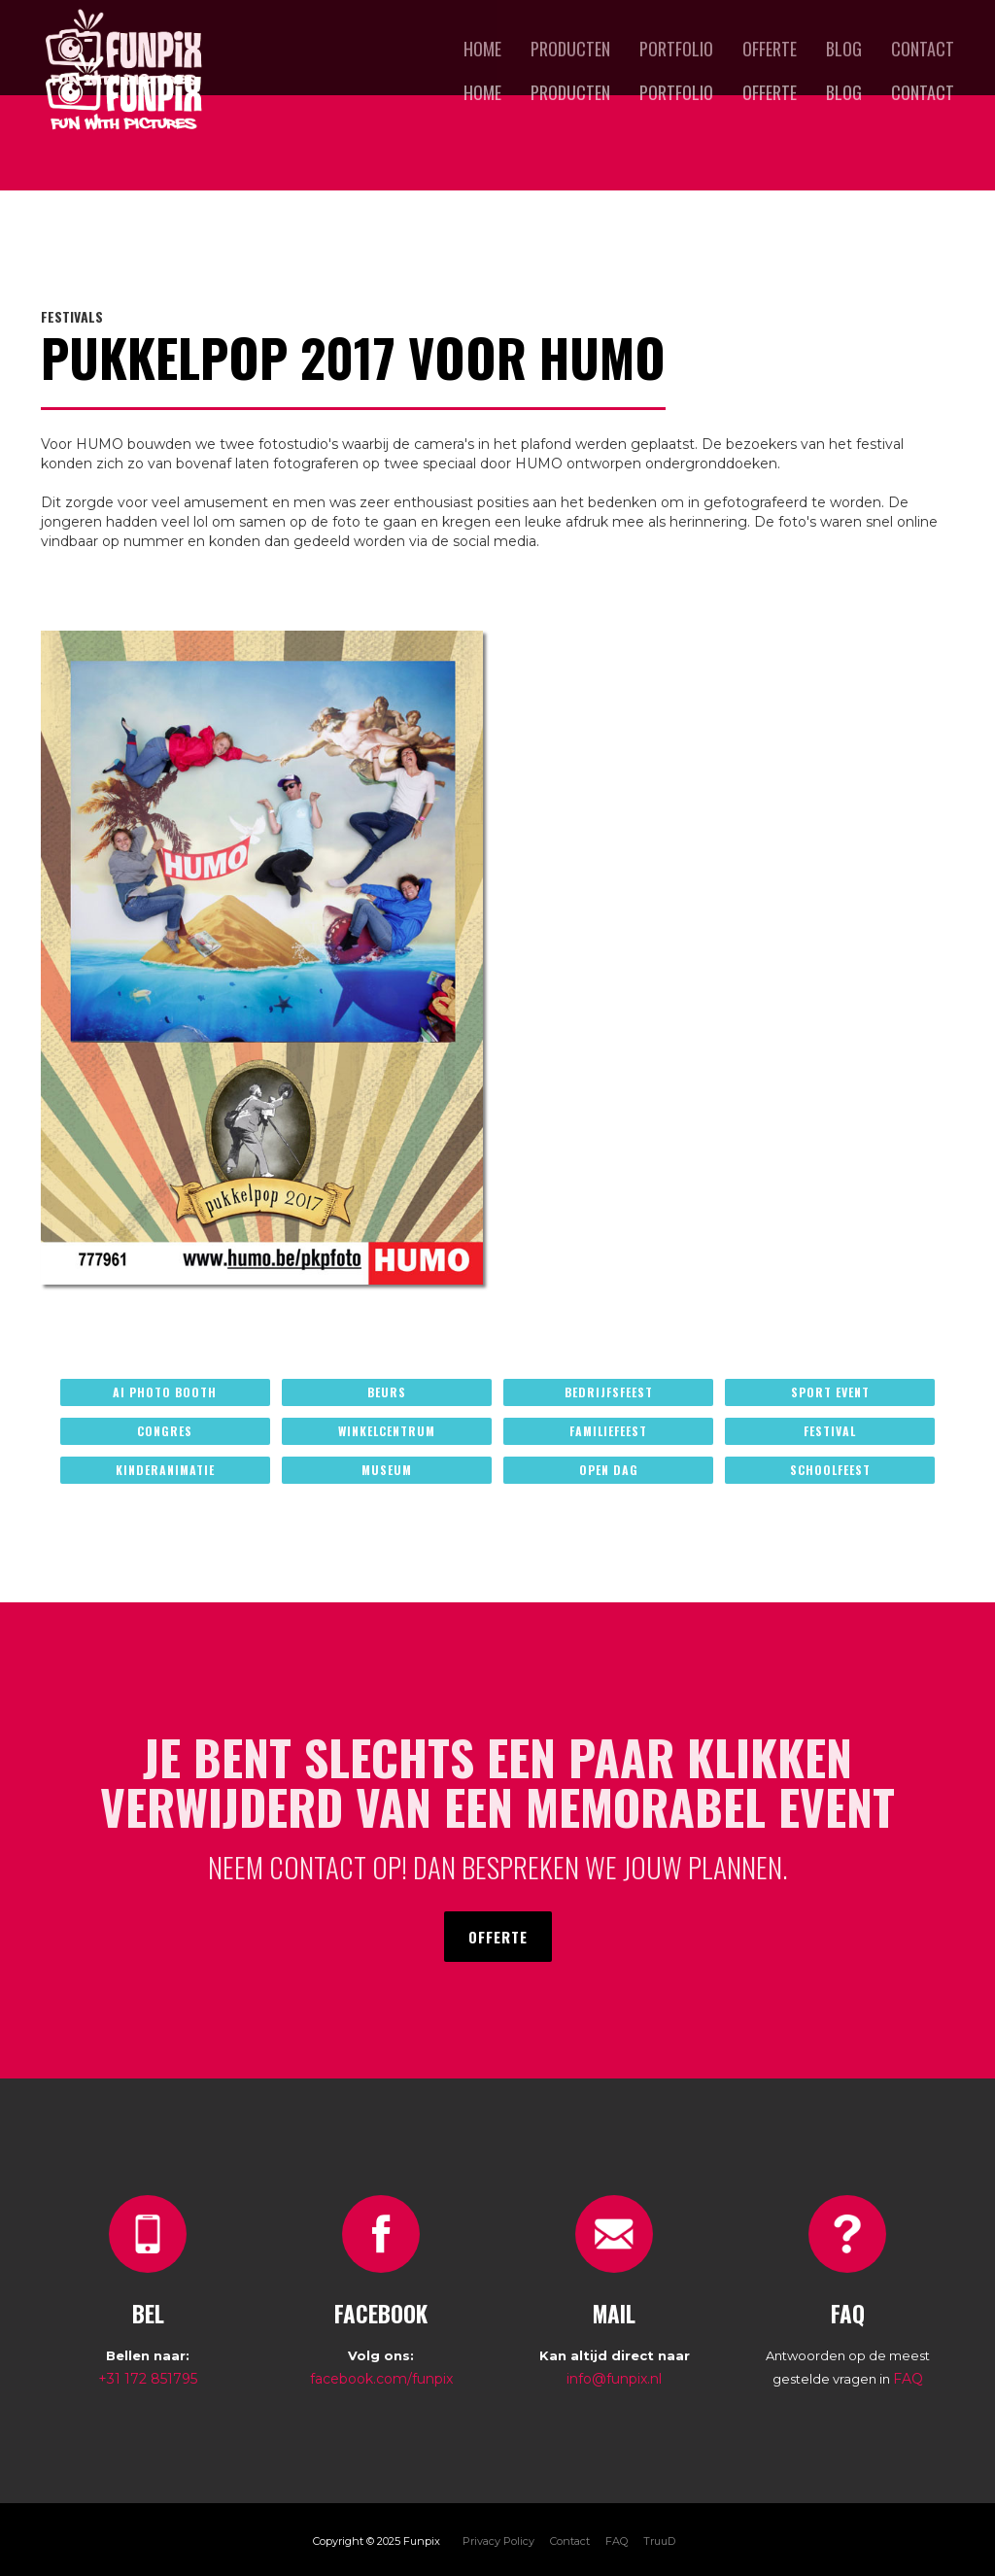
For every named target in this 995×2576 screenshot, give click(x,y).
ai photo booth (165, 1392)
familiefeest (608, 1431)
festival (830, 1431)
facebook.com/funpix (381, 2378)
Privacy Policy (498, 2541)
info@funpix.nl (614, 2378)
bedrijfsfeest (609, 1392)
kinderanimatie (165, 1469)
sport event (830, 1392)
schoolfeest (830, 1469)
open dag (608, 1469)
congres (164, 1431)
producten (570, 92)
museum (386, 1469)
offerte (769, 92)
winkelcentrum (386, 1431)
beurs (386, 1392)
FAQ (908, 2378)
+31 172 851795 (147, 2378)
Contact (922, 92)
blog (844, 92)
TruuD (659, 2541)
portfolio (676, 92)
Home (482, 92)
